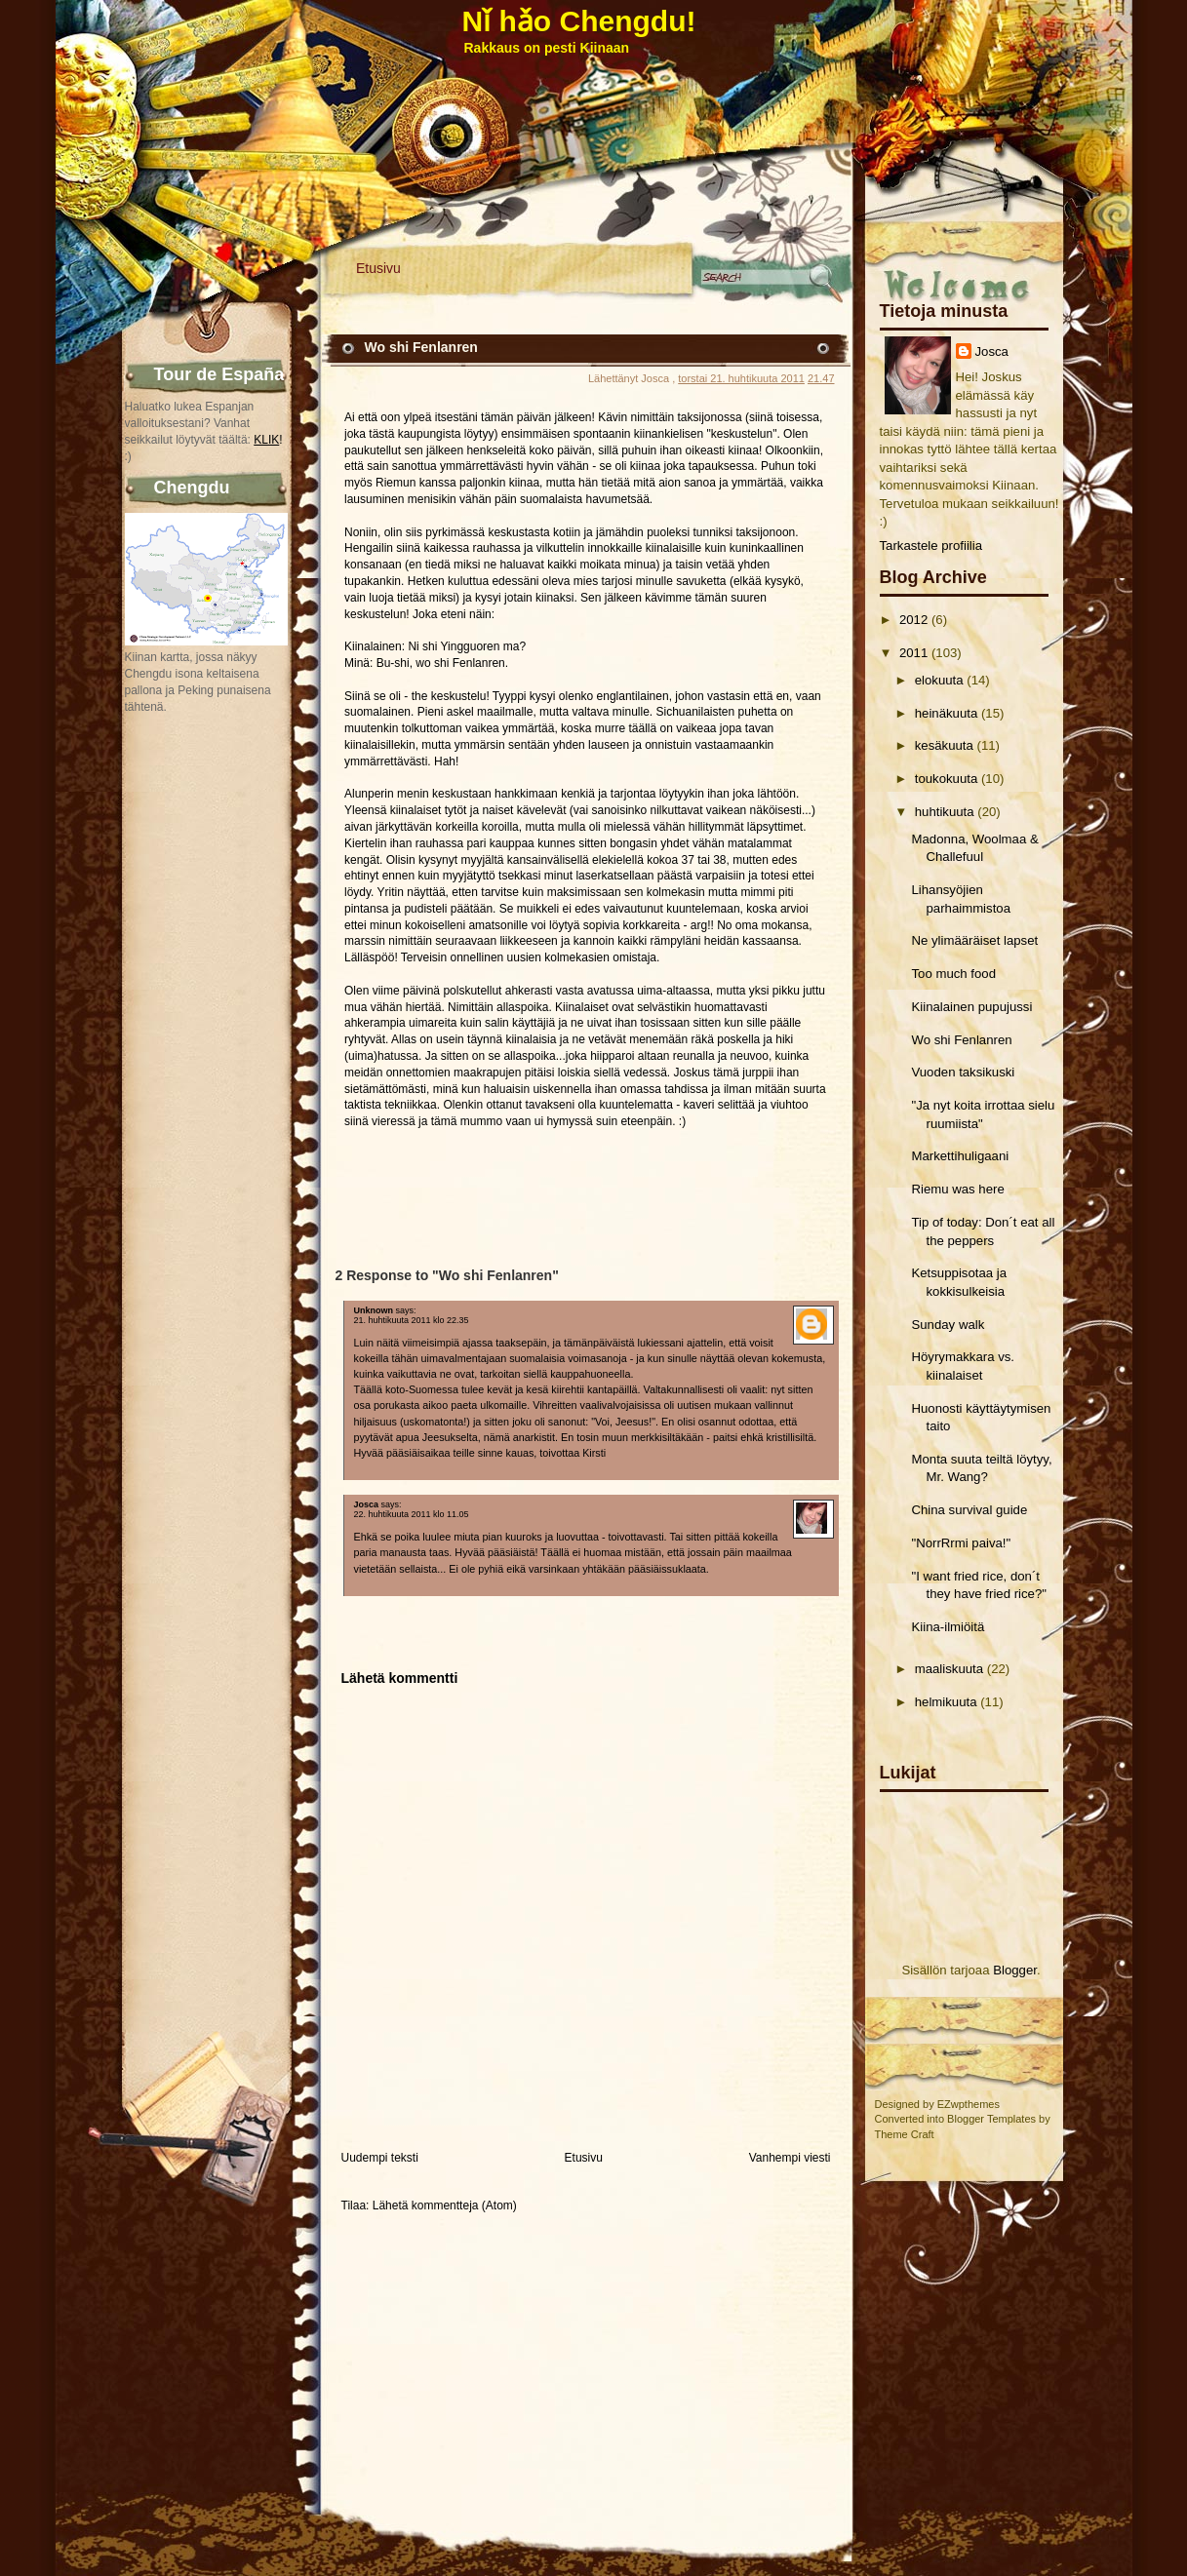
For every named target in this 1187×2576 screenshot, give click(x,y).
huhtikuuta (944, 811)
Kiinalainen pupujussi (971, 1006)
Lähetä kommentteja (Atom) (445, 2205)
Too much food (953, 973)
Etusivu (378, 268)
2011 (913, 652)
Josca (992, 351)
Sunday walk (947, 1324)
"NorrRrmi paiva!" (960, 1543)
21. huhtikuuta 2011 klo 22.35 (411, 1320)
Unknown (374, 1310)
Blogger (1015, 1970)
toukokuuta (946, 778)
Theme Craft (904, 2134)
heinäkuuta (946, 713)
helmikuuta (946, 1702)
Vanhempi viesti (790, 2158)
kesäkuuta (944, 745)
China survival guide (969, 1510)
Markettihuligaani (960, 1156)
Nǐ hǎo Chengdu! (579, 21)
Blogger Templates (991, 2119)
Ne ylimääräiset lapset (974, 940)
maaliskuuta (949, 1668)
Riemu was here (957, 1189)
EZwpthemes (968, 2104)
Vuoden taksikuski (962, 1072)
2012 (913, 619)
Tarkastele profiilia (931, 545)
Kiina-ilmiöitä (947, 1627)
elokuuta (939, 680)
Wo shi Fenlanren (961, 1040)
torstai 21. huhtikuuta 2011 (741, 378)
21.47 (821, 378)
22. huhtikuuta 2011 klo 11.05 (411, 1514)
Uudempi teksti (379, 2158)
